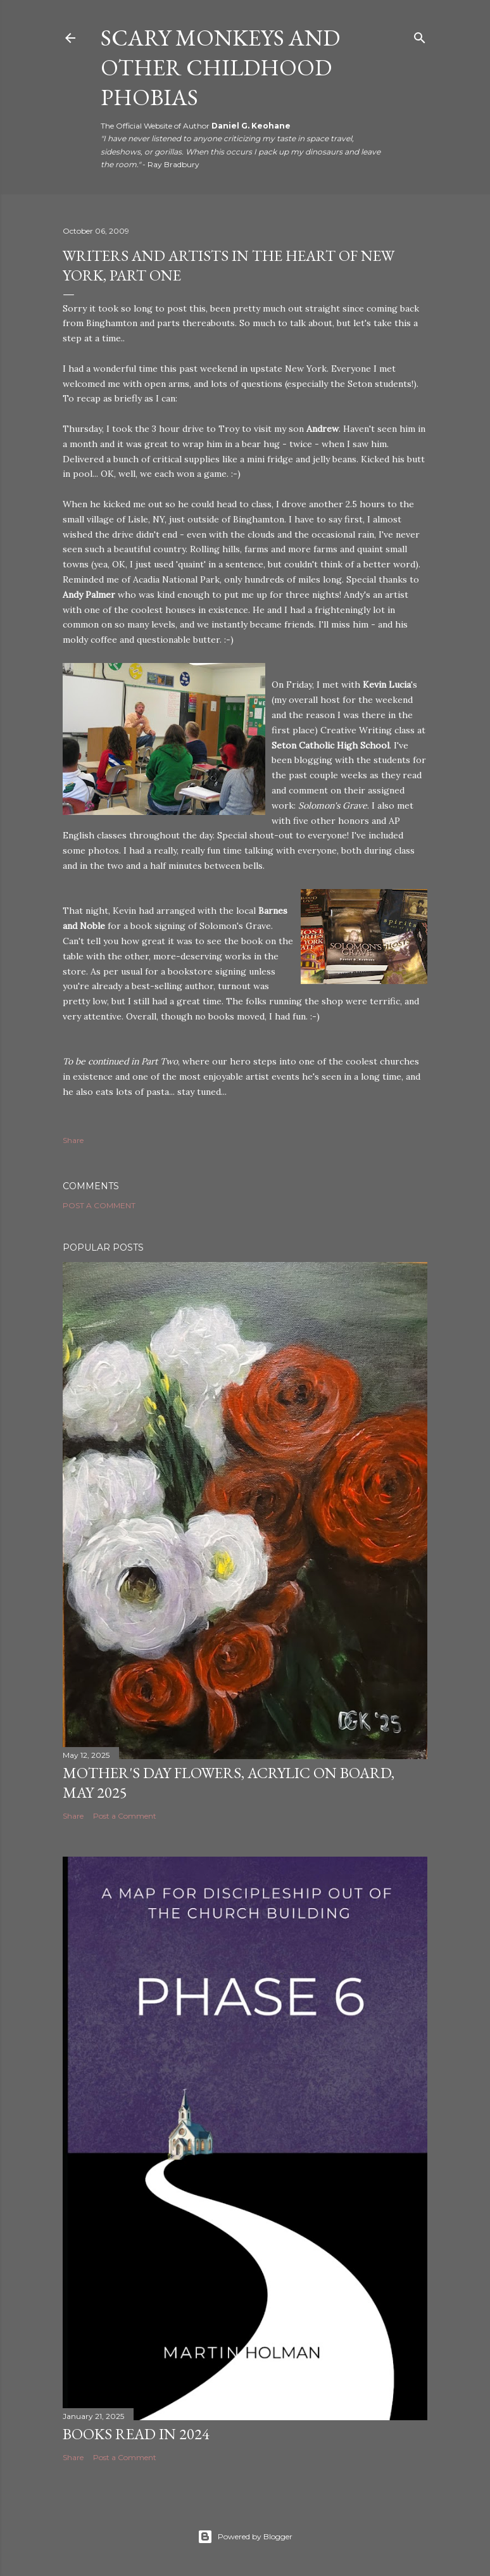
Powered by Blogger (245, 2536)
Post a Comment (99, 1205)
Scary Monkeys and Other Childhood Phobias (220, 67)
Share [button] (73, 1140)
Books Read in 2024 (136, 2434)
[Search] (419, 35)
